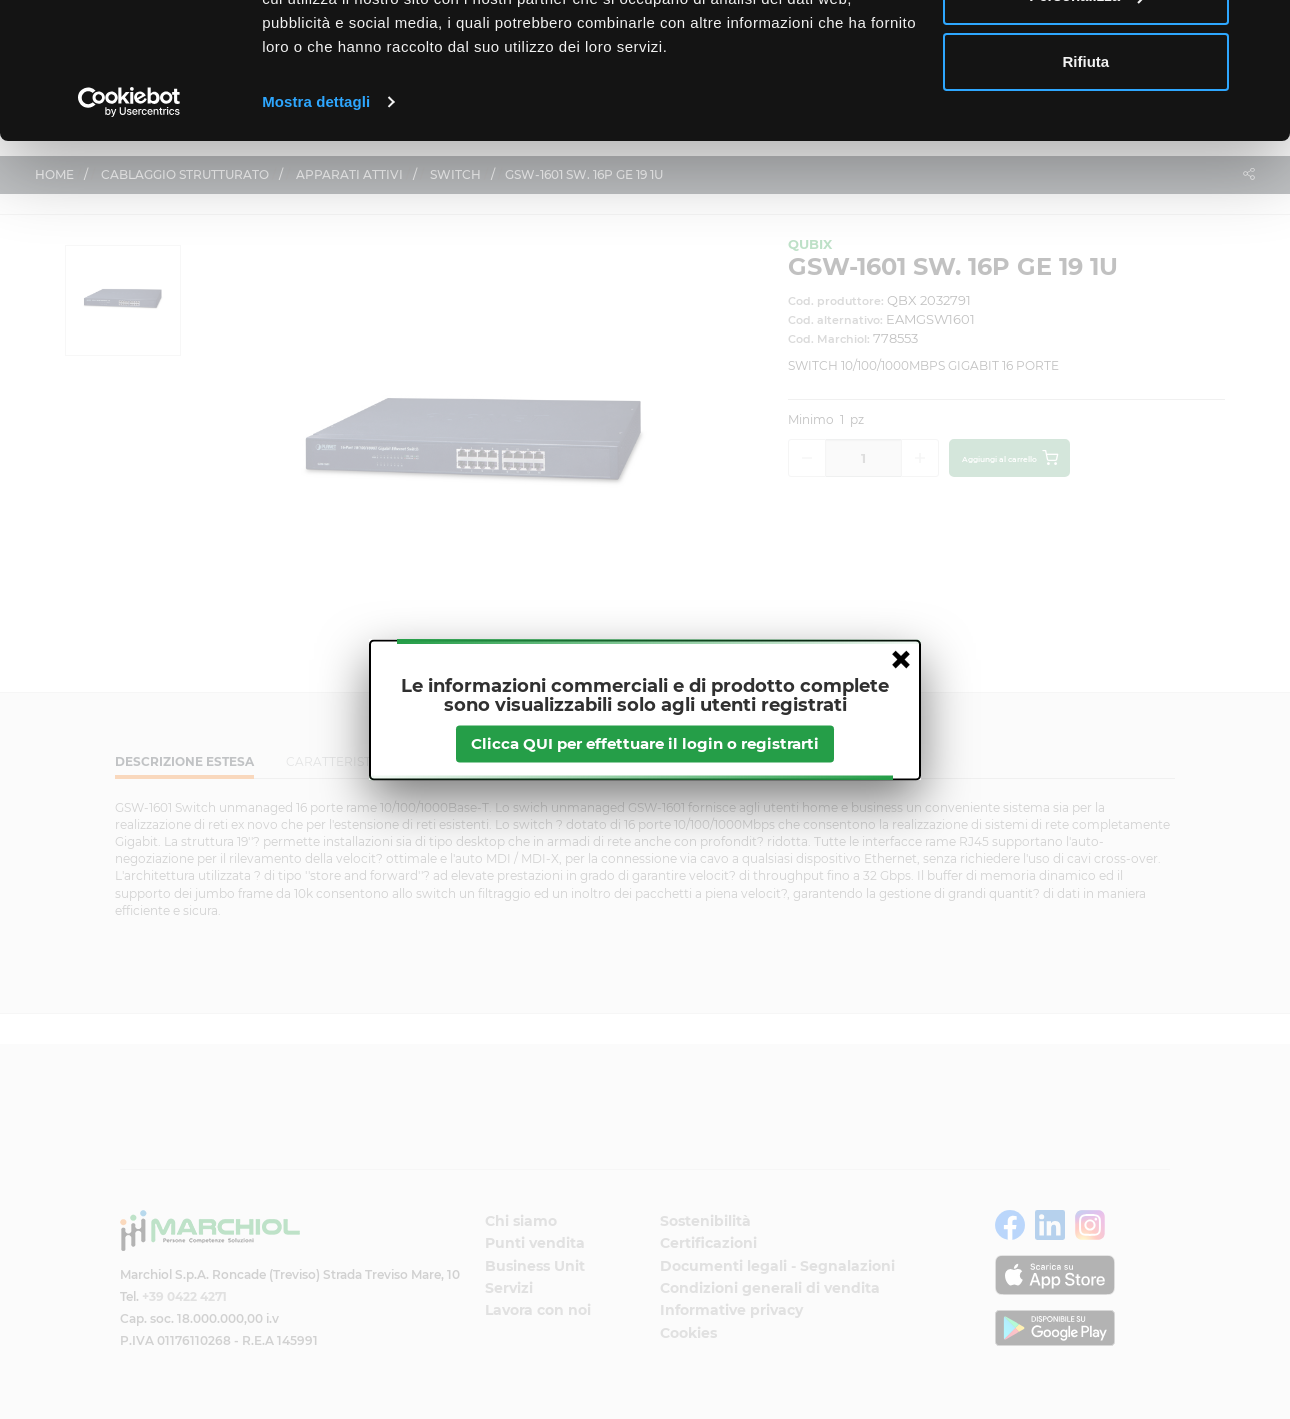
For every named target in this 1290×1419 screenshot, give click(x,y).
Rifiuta (1086, 183)
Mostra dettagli (316, 223)
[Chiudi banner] (1259, 31)
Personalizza (1086, 118)
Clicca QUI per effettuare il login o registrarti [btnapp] (645, 743)
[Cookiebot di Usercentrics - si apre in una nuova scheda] (129, 224)
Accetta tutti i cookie (1086, 52)
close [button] (901, 659)
